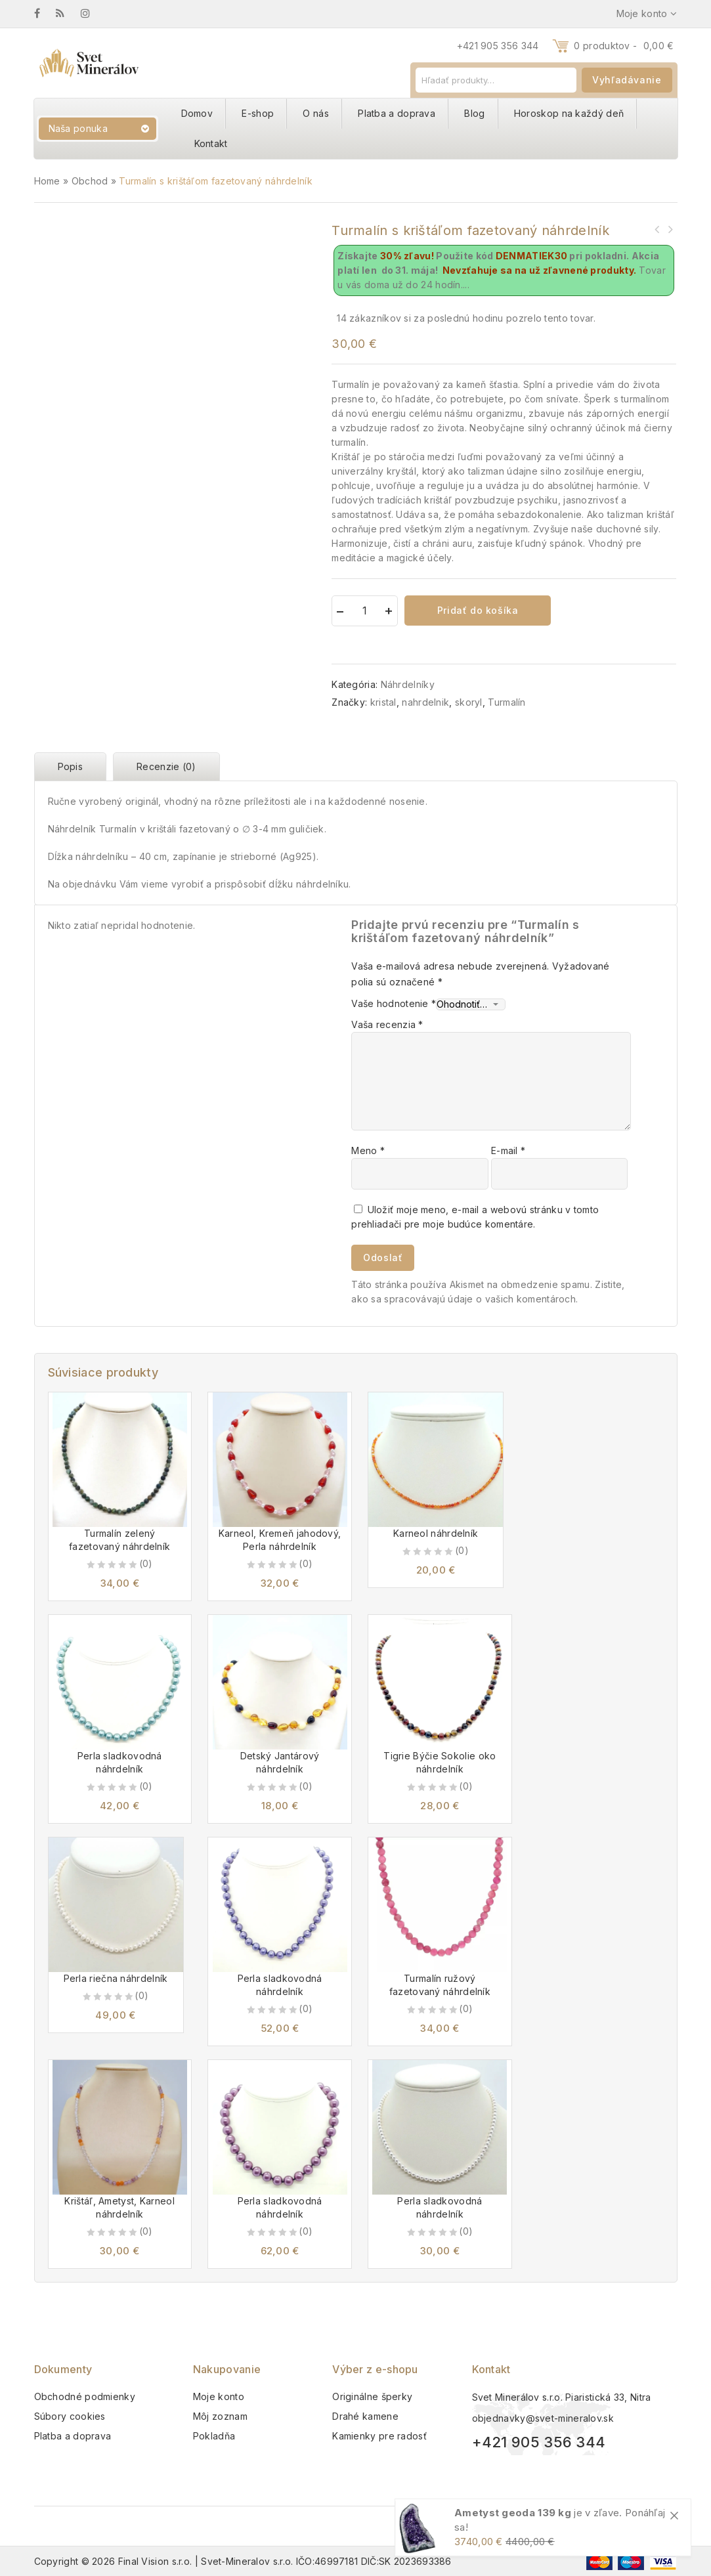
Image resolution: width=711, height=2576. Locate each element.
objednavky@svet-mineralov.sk (543, 2418)
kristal (383, 702)
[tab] (74, 766)
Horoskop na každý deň (569, 113)
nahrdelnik (425, 702)
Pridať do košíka (478, 610)
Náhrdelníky (408, 684)
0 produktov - (624, 45)
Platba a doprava (396, 113)
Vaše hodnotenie (393, 1003)
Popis (70, 766)
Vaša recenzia (387, 1024)
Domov (197, 113)
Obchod (90, 180)
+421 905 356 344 (498, 45)
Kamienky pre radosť (379, 2435)
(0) (146, 1563)
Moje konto (218, 2396)
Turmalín (506, 702)
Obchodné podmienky (84, 2396)
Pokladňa (214, 2435)
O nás (316, 113)
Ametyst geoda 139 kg (512, 2512)
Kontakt (211, 143)
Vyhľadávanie (626, 79)
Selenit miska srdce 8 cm (656, 229)
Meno (368, 1150)
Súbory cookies (70, 2416)
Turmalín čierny (669, 229)
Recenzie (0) (166, 766)
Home (47, 180)
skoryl (469, 702)
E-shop (258, 113)
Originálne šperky (372, 2396)
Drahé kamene (365, 2416)
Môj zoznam (220, 2416)
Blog (474, 113)
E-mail (508, 1150)
